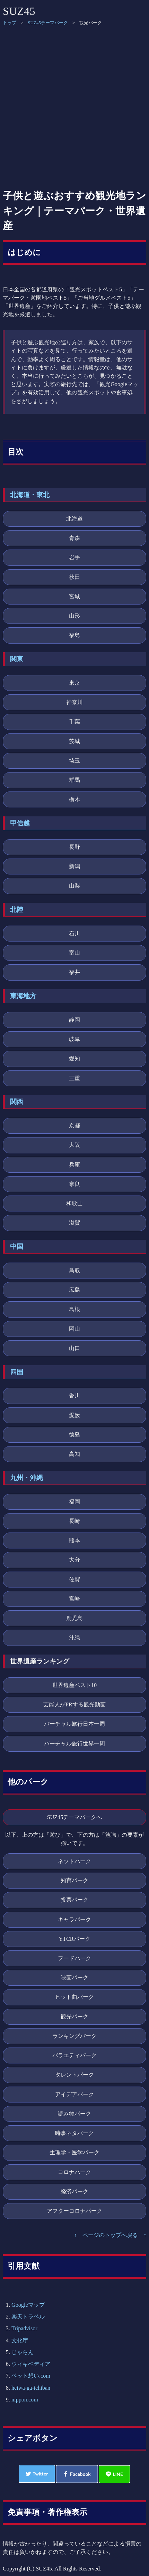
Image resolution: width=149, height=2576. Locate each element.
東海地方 (23, 996)
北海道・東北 (30, 494)
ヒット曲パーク (74, 1997)
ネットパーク (74, 1861)
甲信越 (20, 823)
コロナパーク (74, 2172)
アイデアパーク (74, 2094)
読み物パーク (74, 2114)
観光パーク (74, 2017)
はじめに (24, 252)
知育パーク (74, 1880)
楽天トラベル (28, 2317)
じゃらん (22, 2352)
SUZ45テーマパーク (48, 22)
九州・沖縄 (26, 1477)
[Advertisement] (74, 107)
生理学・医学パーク (74, 2152)
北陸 (16, 909)
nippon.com (24, 2399)
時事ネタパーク (74, 2133)
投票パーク (74, 1900)
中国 (16, 1246)
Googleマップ (28, 2305)
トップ (9, 22)
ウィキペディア (30, 2364)
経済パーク (74, 2191)
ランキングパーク (74, 2036)
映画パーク (74, 1977)
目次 (16, 452)
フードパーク (74, 1958)
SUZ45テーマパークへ (74, 1817)
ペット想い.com (30, 2376)
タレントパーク (74, 2075)
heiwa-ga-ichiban (30, 2388)
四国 (16, 1372)
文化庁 (19, 2340)
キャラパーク (74, 1919)
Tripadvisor (24, 2328)
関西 (16, 1101)
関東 (16, 659)
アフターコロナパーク (74, 2211)
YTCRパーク (74, 1939)
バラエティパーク (74, 2055)
